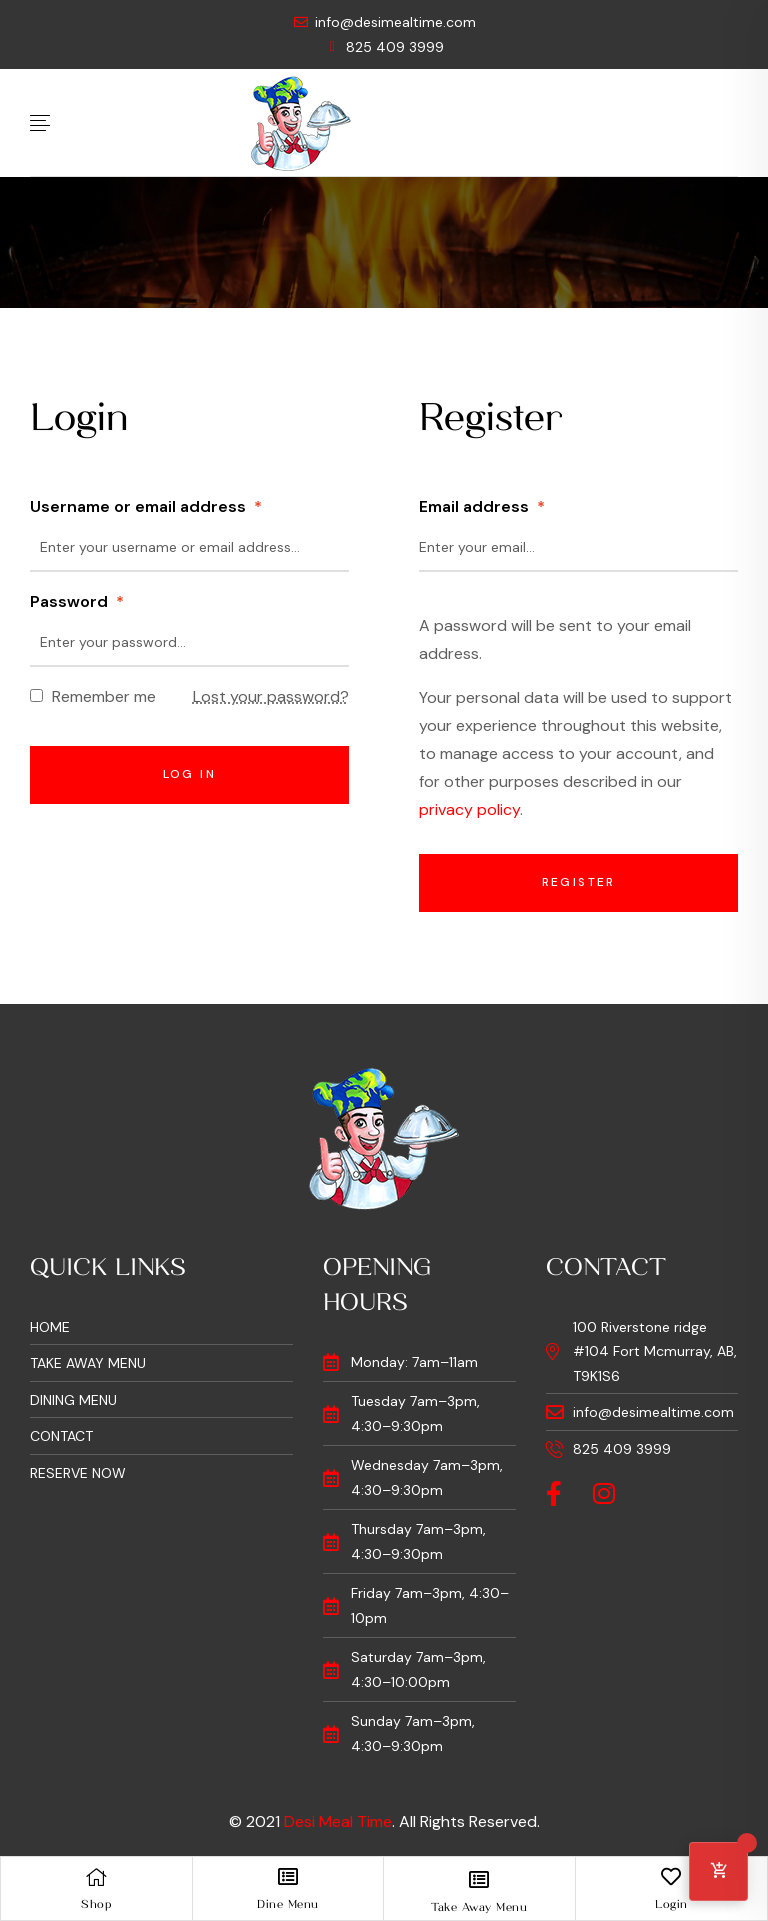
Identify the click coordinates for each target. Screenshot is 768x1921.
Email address (482, 506)
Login (671, 1904)
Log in (189, 774)
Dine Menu (288, 1904)
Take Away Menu (479, 1907)
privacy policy (469, 809)
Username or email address (146, 506)
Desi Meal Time (338, 1821)
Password (77, 601)
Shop (96, 1904)
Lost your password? (271, 696)
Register (579, 882)
